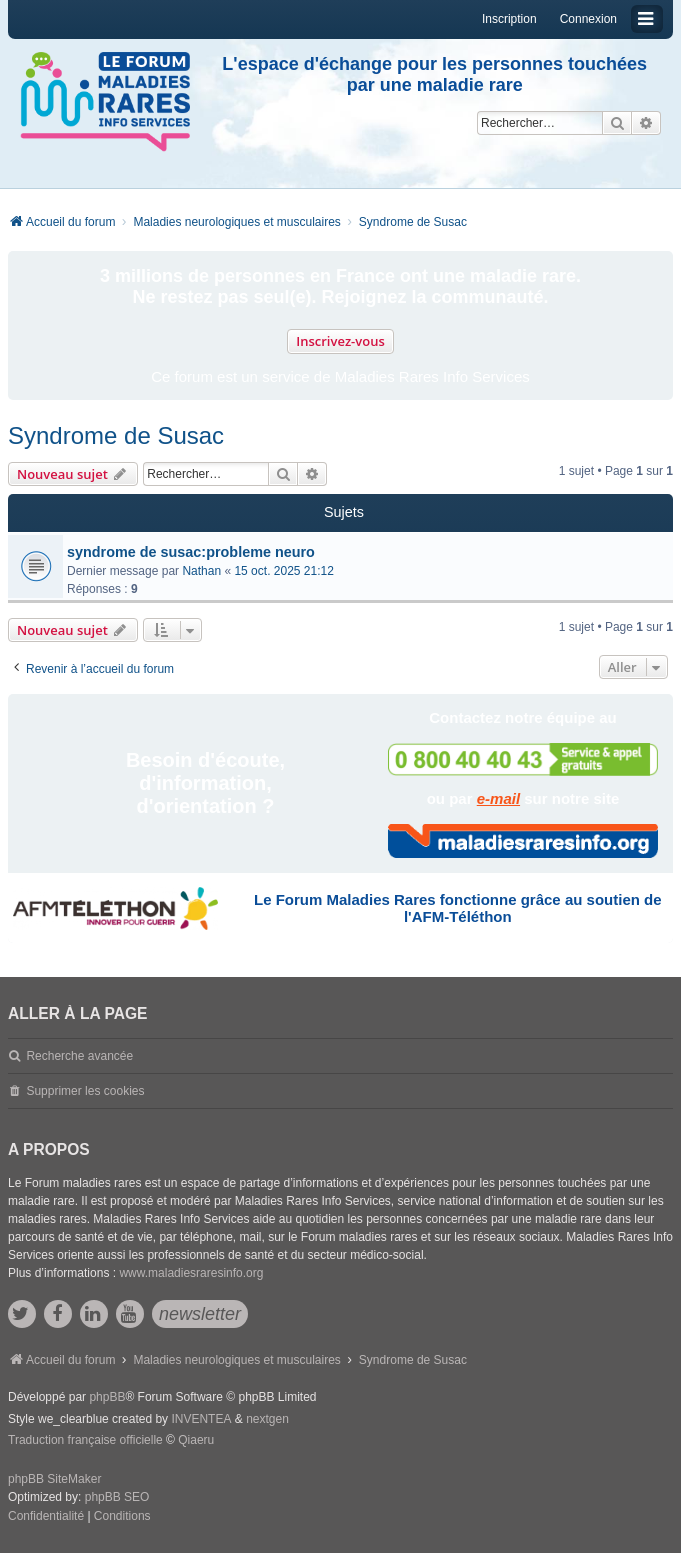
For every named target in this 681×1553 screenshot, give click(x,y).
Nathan (201, 571)
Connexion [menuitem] (588, 19)
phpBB (107, 1397)
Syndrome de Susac (116, 435)
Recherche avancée (79, 1056)
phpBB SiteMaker (54, 1479)
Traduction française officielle (85, 1440)
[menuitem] (46, 1517)
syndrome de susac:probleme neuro (191, 552)
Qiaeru (196, 1440)
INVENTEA (201, 1419)
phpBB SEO (117, 1497)
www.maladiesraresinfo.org (191, 1273)
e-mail (498, 798)
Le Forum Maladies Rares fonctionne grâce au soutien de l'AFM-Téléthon (458, 908)
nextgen (267, 1419)
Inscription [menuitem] (509, 19)
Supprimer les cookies (85, 1091)
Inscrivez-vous (340, 341)
